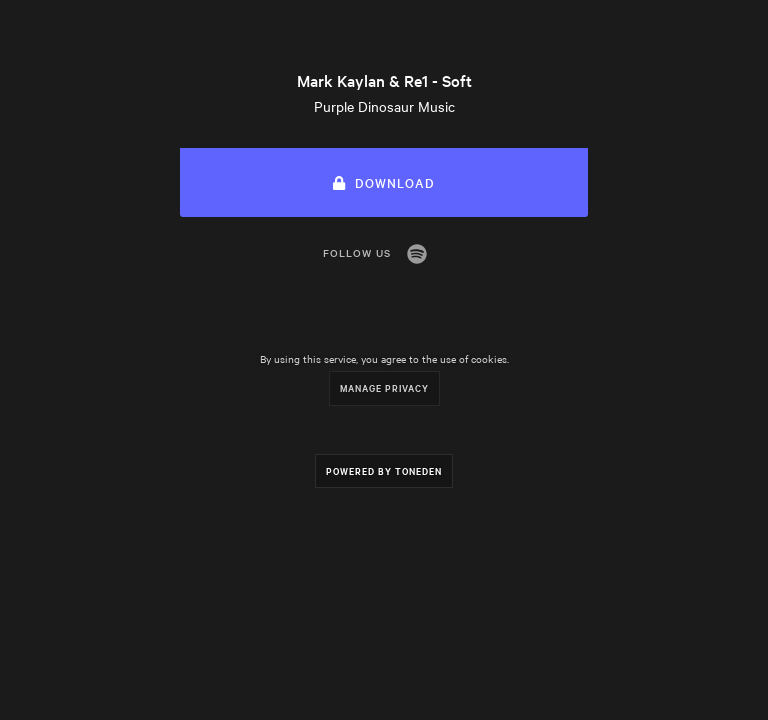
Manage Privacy (384, 387)
